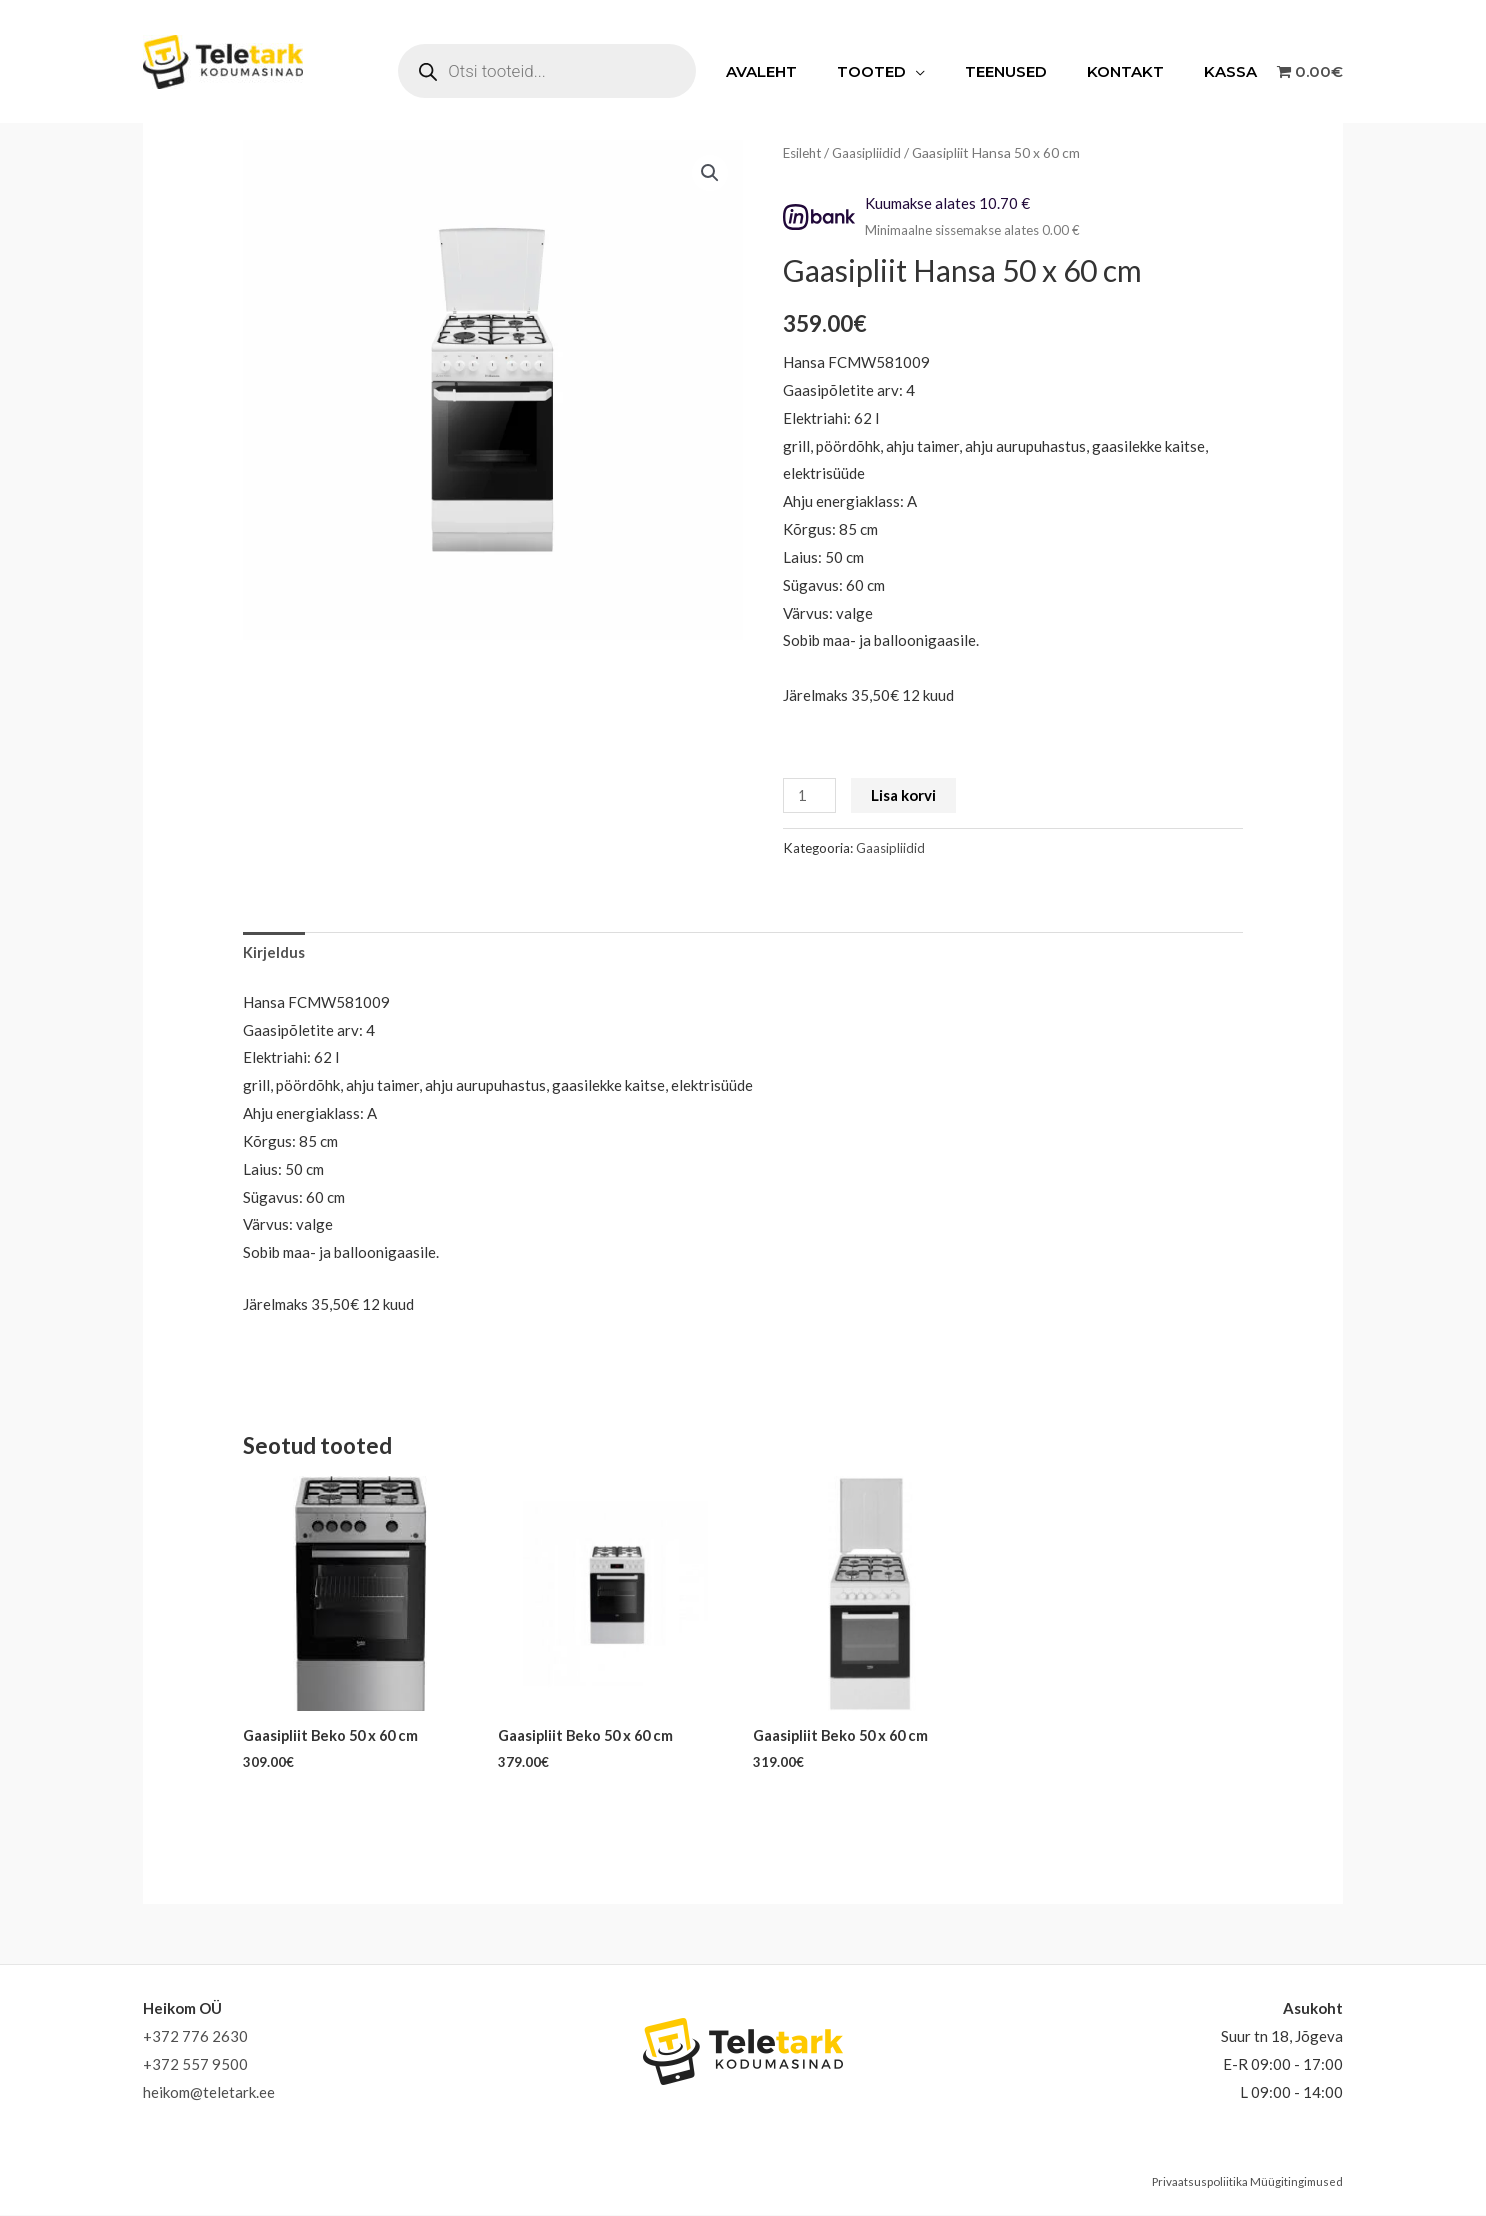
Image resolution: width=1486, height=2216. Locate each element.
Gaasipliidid (871, 152)
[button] (710, 173)
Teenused (1031, 71)
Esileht (804, 152)
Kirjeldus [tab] (274, 952)
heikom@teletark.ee (209, 2093)
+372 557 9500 (195, 2065)
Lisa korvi (904, 795)
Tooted (906, 71)
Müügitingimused (1295, 2182)
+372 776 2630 (195, 2037)
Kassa (1235, 71)
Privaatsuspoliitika (1197, 2182)
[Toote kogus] (810, 795)
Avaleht (806, 71)
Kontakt (1140, 71)
